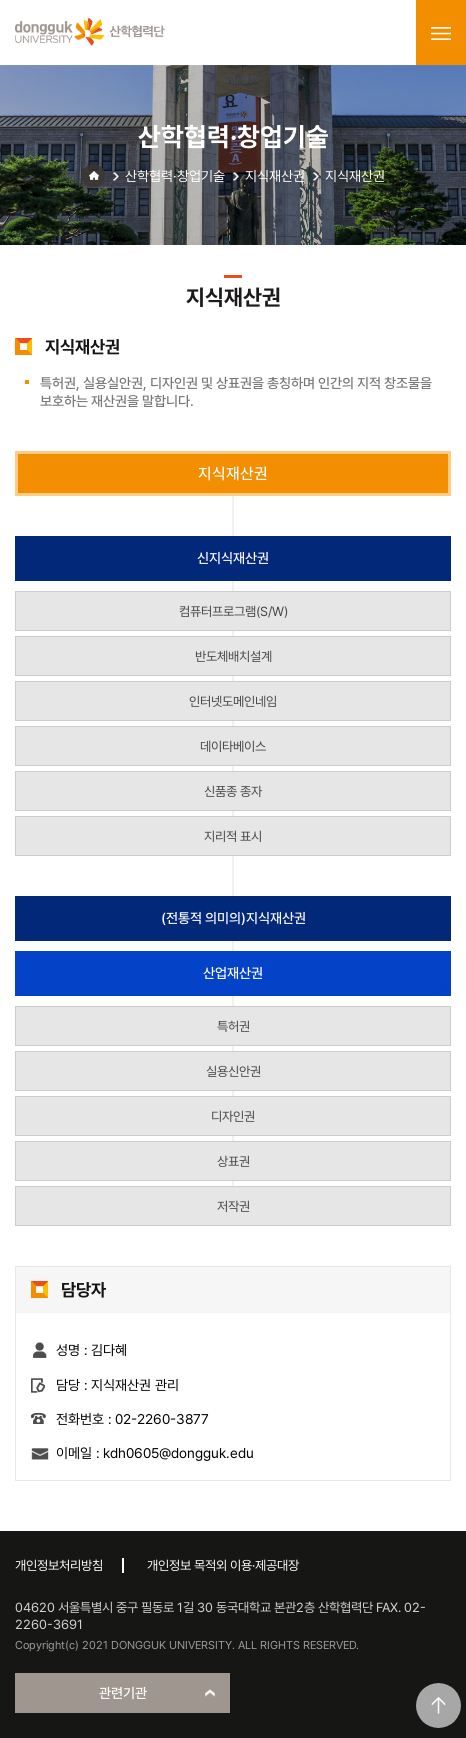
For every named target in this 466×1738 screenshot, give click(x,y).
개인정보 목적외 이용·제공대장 (223, 1565)
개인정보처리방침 (59, 1565)
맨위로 (438, 1705)
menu (441, 33)
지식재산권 (275, 176)
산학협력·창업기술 (175, 176)
